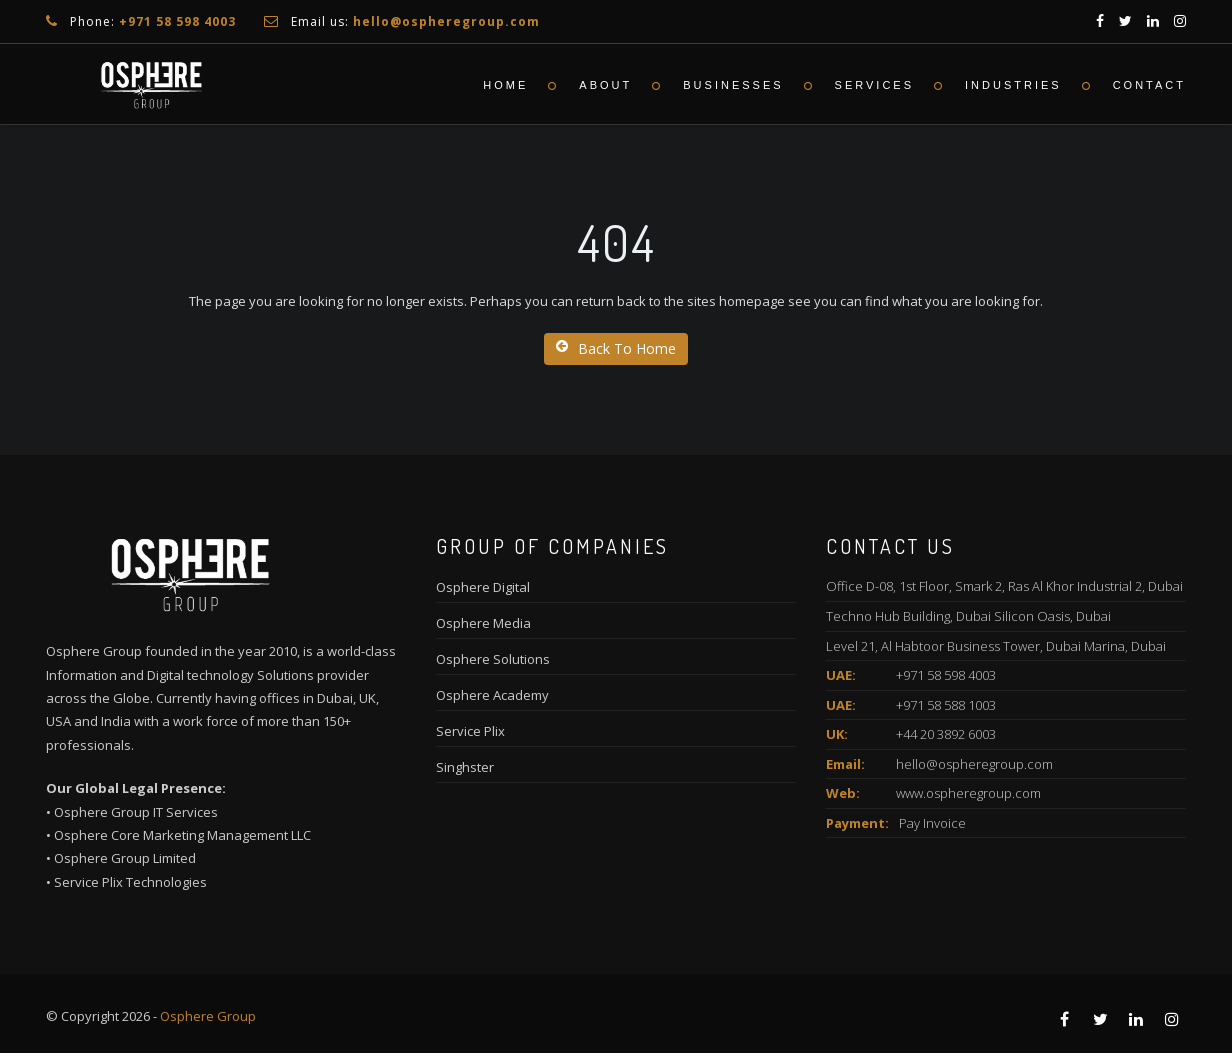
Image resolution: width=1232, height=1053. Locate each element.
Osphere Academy (492, 695)
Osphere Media (483, 623)
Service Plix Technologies (130, 882)
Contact (1149, 85)
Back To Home (616, 348)
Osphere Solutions (493, 659)
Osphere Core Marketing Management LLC (182, 835)
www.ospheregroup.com (968, 793)
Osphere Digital (483, 587)
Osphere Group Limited (125, 858)
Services (874, 85)
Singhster (465, 767)
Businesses (733, 85)
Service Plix (470, 731)
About (605, 85)
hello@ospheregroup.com (974, 764)
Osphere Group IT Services (136, 812)
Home (505, 85)
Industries (1013, 85)
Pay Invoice (932, 823)
